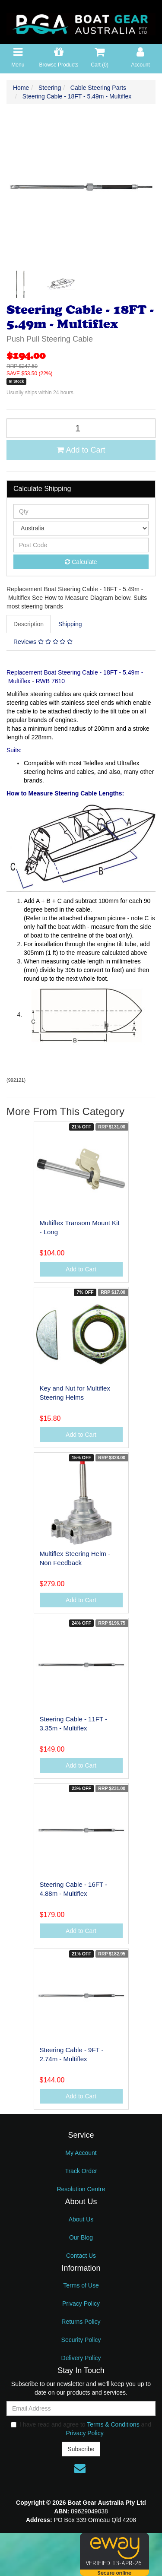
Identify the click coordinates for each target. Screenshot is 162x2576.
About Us (81, 2219)
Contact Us (81, 2255)
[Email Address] (81, 2408)
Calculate (81, 561)
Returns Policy (80, 2321)
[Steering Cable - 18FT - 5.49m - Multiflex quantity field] (81, 428)
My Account (80, 2152)
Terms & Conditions (113, 2424)
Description (28, 624)
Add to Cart (81, 450)
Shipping (70, 624)
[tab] (28, 624)
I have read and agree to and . (81, 2429)
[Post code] (81, 545)
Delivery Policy (81, 2357)
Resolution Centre (81, 2189)
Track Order (81, 2170)
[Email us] (80, 2468)
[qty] (81, 511)
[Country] (81, 528)
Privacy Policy (81, 2303)
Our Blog (81, 2237)
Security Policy (81, 2339)
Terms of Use (80, 2285)
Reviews (43, 641)
